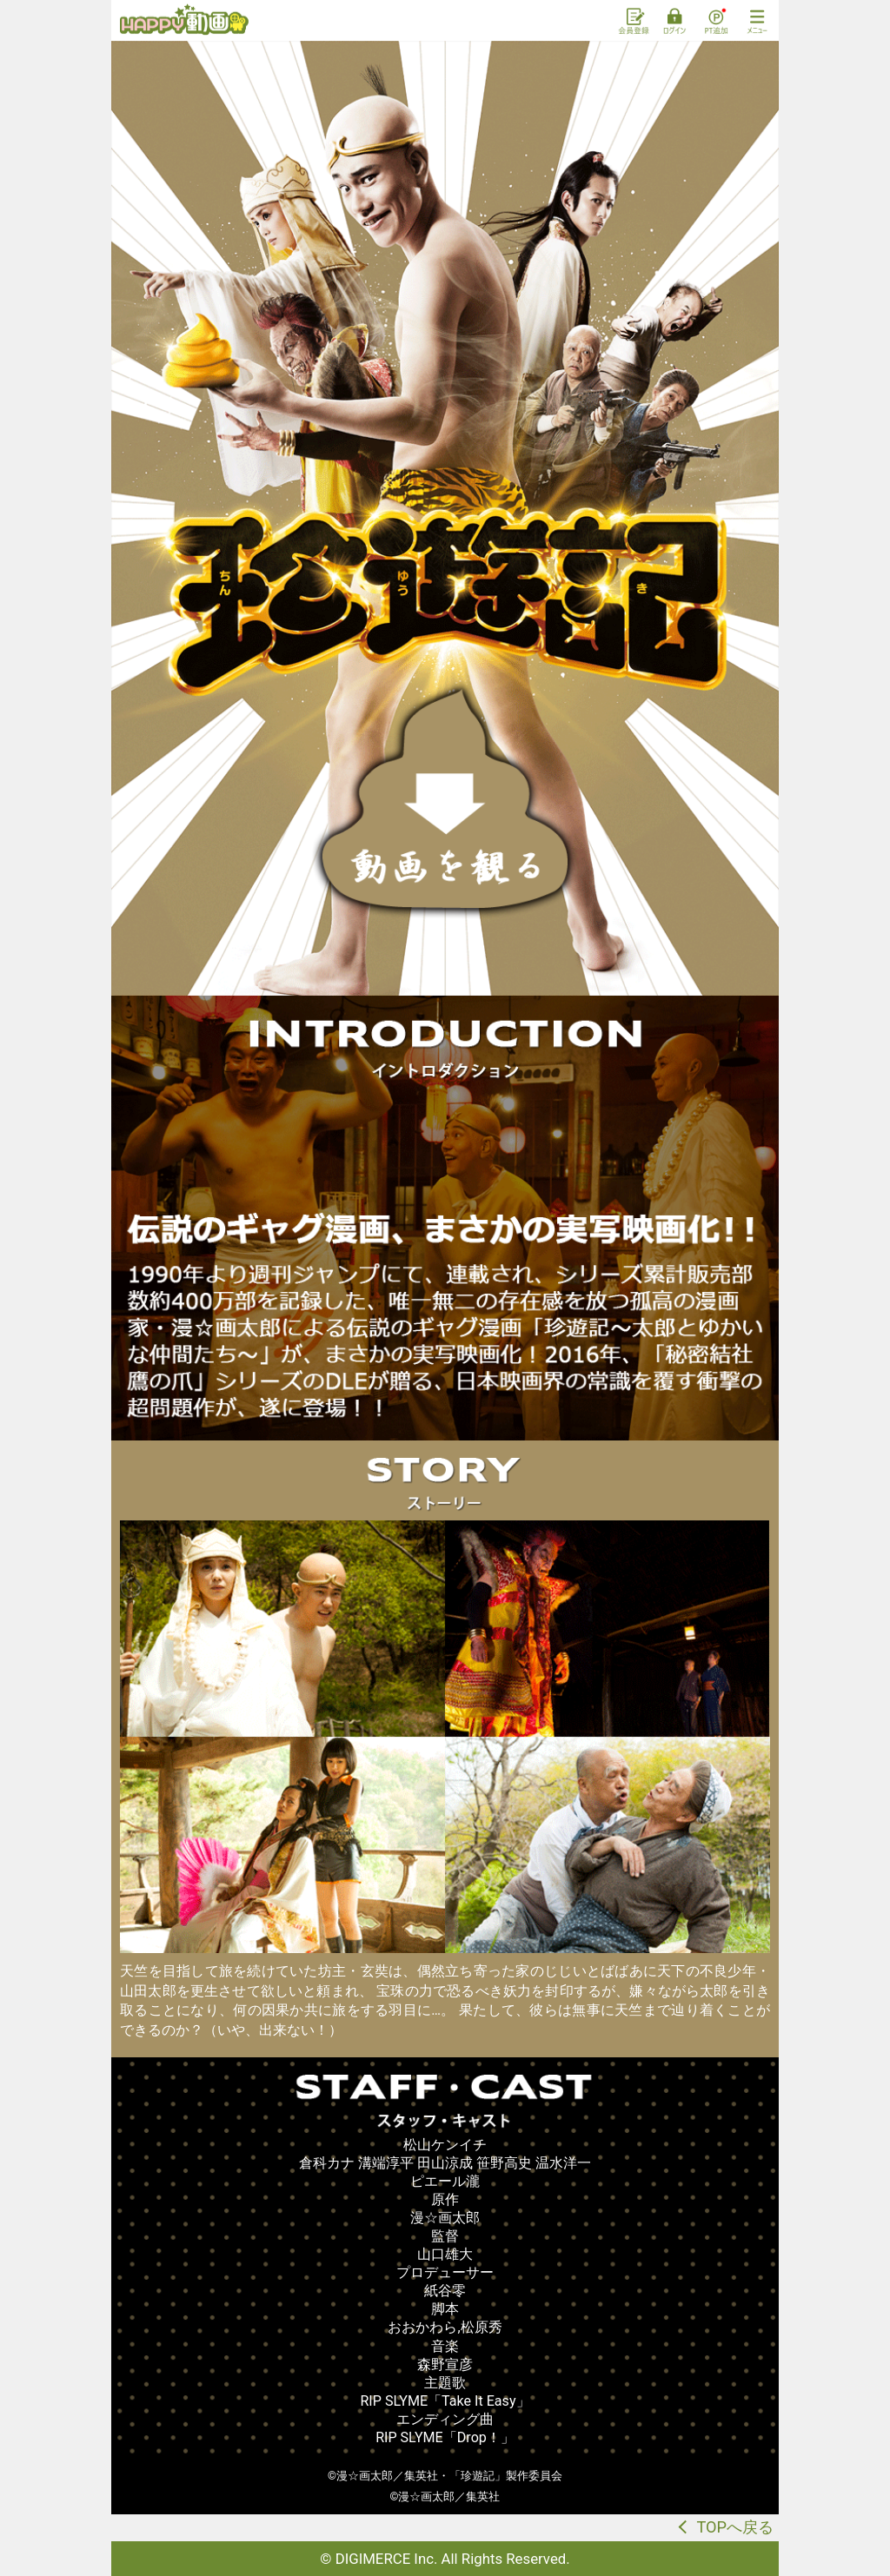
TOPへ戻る (735, 2527)
